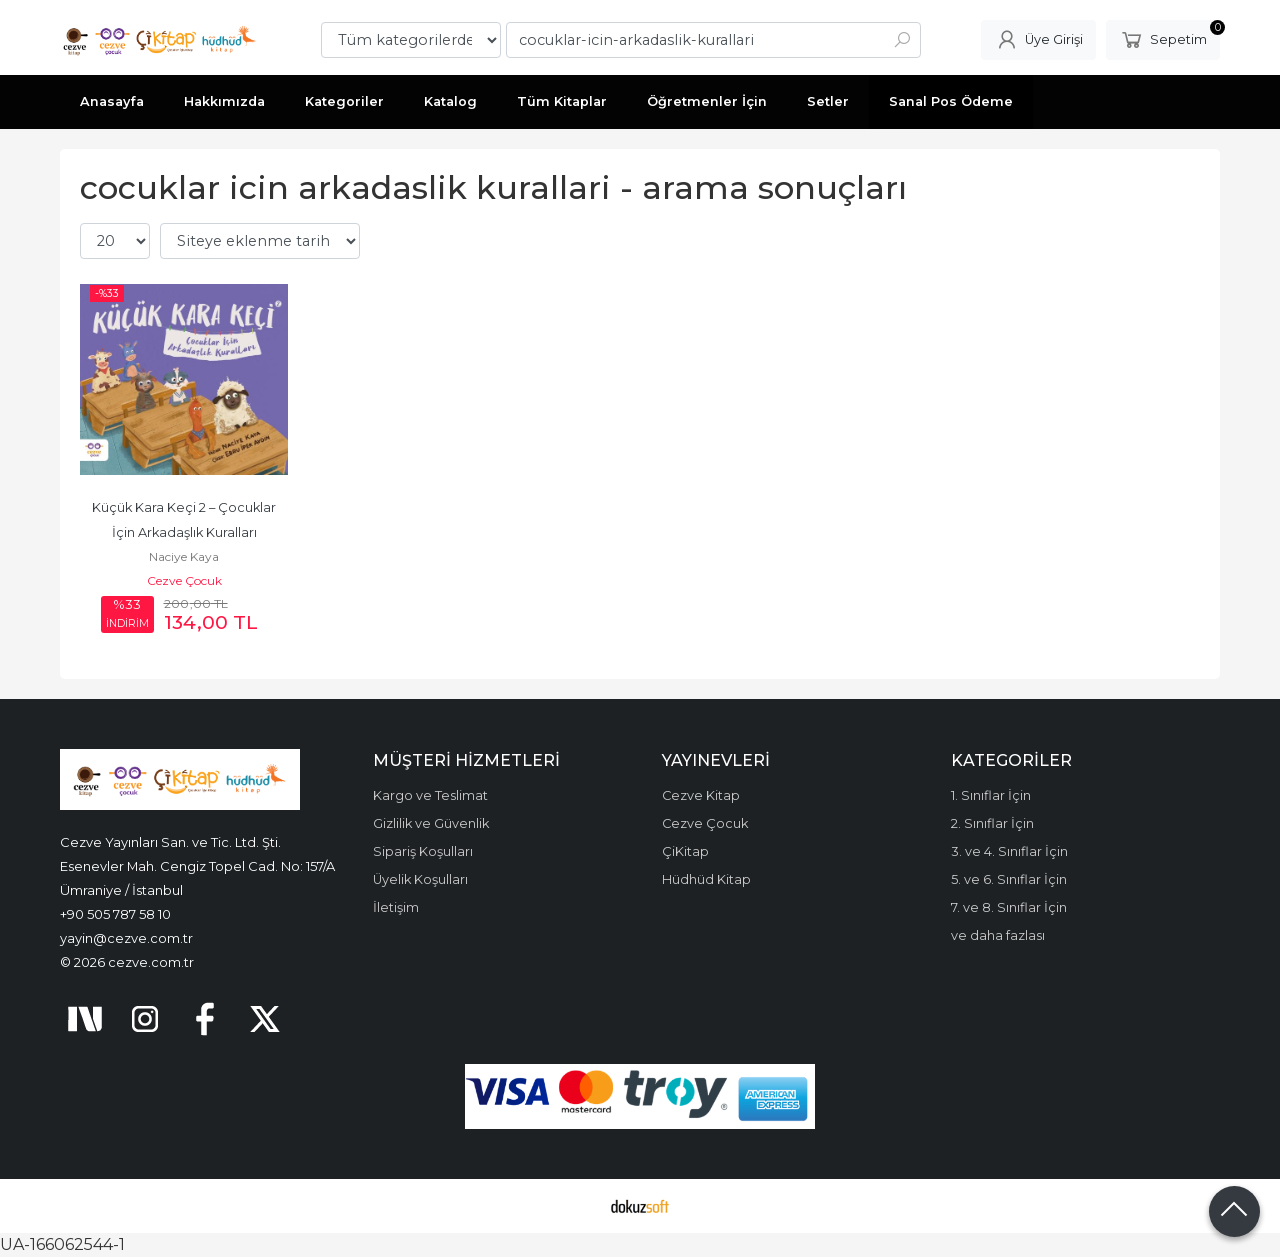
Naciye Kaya (184, 556)
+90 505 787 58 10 (115, 914)
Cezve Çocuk (184, 580)
